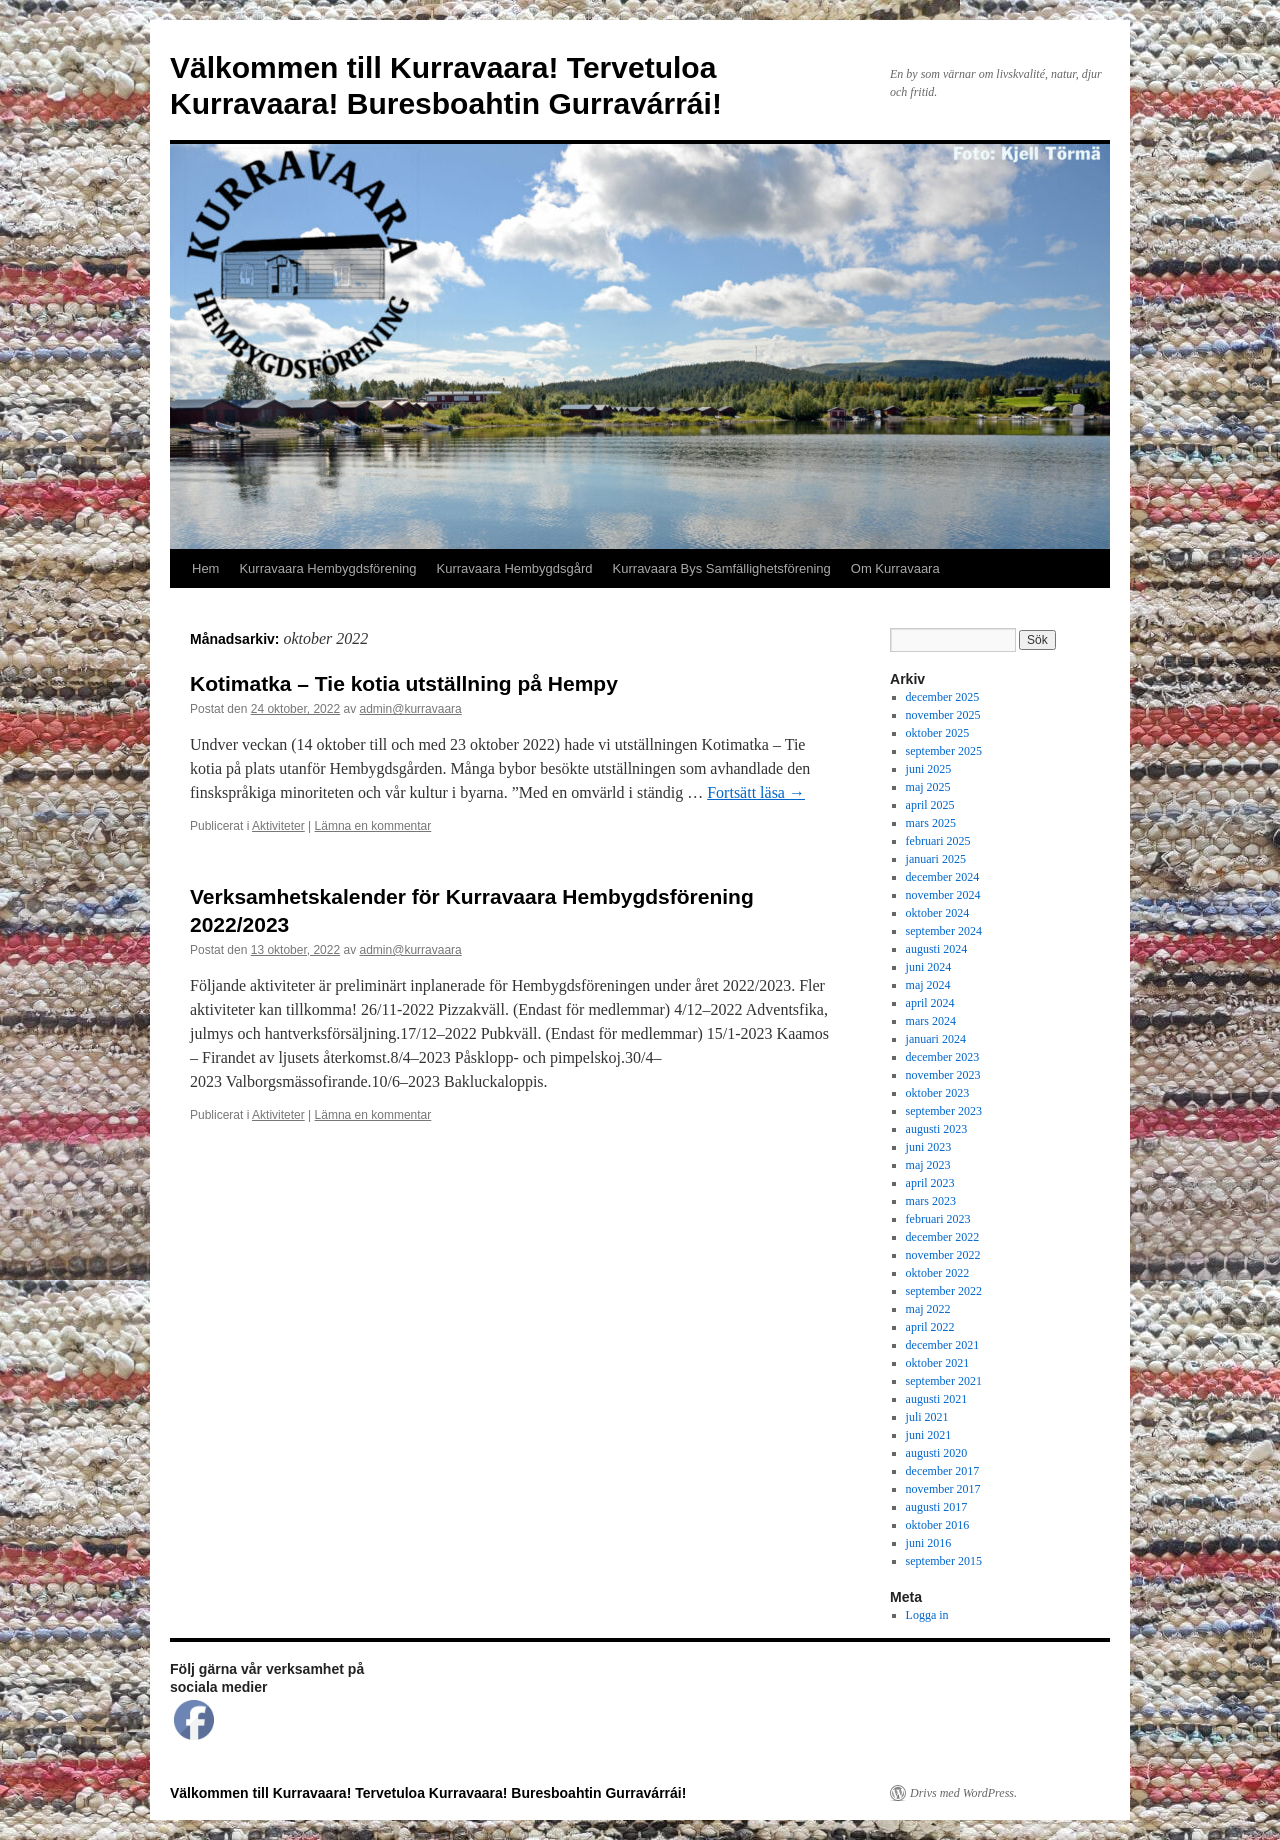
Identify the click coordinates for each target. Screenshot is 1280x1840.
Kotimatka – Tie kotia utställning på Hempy (404, 683)
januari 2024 (936, 1039)
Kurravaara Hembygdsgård (515, 568)
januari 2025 (936, 859)
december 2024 (943, 877)
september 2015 (944, 1561)
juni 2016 (929, 1543)
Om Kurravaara (895, 568)
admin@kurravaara (411, 709)
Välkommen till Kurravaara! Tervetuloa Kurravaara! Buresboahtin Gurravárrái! (428, 1793)
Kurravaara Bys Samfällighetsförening (722, 568)
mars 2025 (931, 823)
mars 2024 (931, 1021)
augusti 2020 (937, 1453)
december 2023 (943, 1057)
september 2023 (944, 1111)
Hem (205, 568)
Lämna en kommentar (373, 826)
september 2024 (944, 931)
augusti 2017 (937, 1507)
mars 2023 (931, 1201)
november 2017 (943, 1489)
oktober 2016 (938, 1525)
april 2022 (930, 1327)
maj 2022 (928, 1309)
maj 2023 (928, 1165)
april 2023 (930, 1183)
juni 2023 (929, 1147)
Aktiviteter (278, 826)
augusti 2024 (937, 949)
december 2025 (943, 697)
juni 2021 (929, 1435)
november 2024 (943, 895)
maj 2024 (928, 985)
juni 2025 (929, 769)
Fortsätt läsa (756, 792)
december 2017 (943, 1471)
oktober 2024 (938, 913)
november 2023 (943, 1075)
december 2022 (943, 1237)
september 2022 (944, 1291)
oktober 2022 (938, 1273)
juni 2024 (929, 967)
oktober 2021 (938, 1363)
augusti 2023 (937, 1129)
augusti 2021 (937, 1399)
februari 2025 (938, 841)
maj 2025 (928, 787)
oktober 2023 (938, 1093)
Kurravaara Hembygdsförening (327, 568)
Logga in (927, 1615)
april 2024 (930, 1003)
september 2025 (944, 751)
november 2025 (943, 715)
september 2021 (944, 1381)
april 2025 (930, 805)
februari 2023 (938, 1219)
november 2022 (943, 1255)
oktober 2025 (938, 733)
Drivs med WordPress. (963, 1793)
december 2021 (943, 1345)
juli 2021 (927, 1417)
